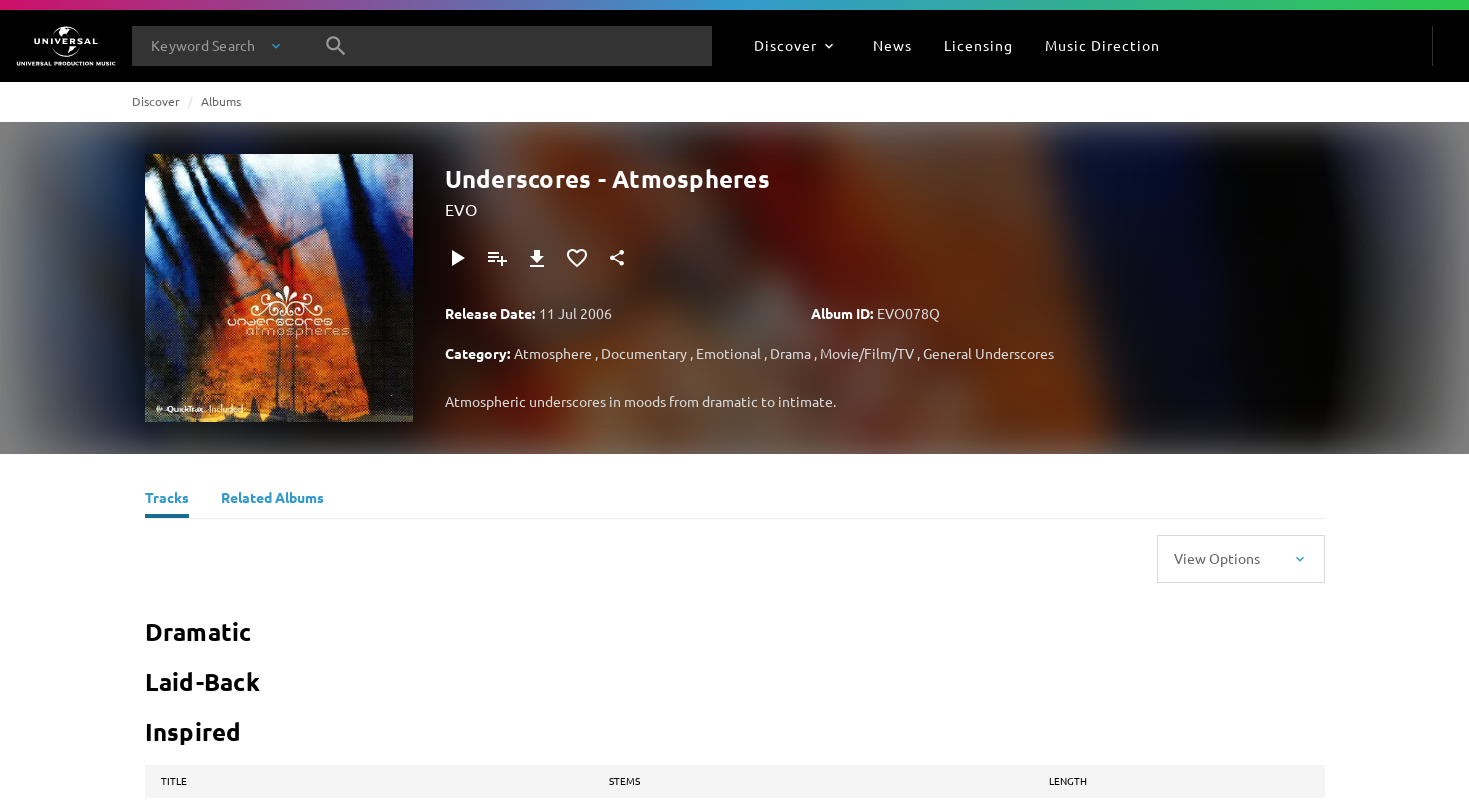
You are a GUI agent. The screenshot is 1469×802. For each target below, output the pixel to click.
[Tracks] (167, 500)
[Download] (537, 258)
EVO (461, 209)
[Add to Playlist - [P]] (497, 258)
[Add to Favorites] (577, 258)
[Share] (617, 258)
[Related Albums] (272, 500)
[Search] (336, 46)
